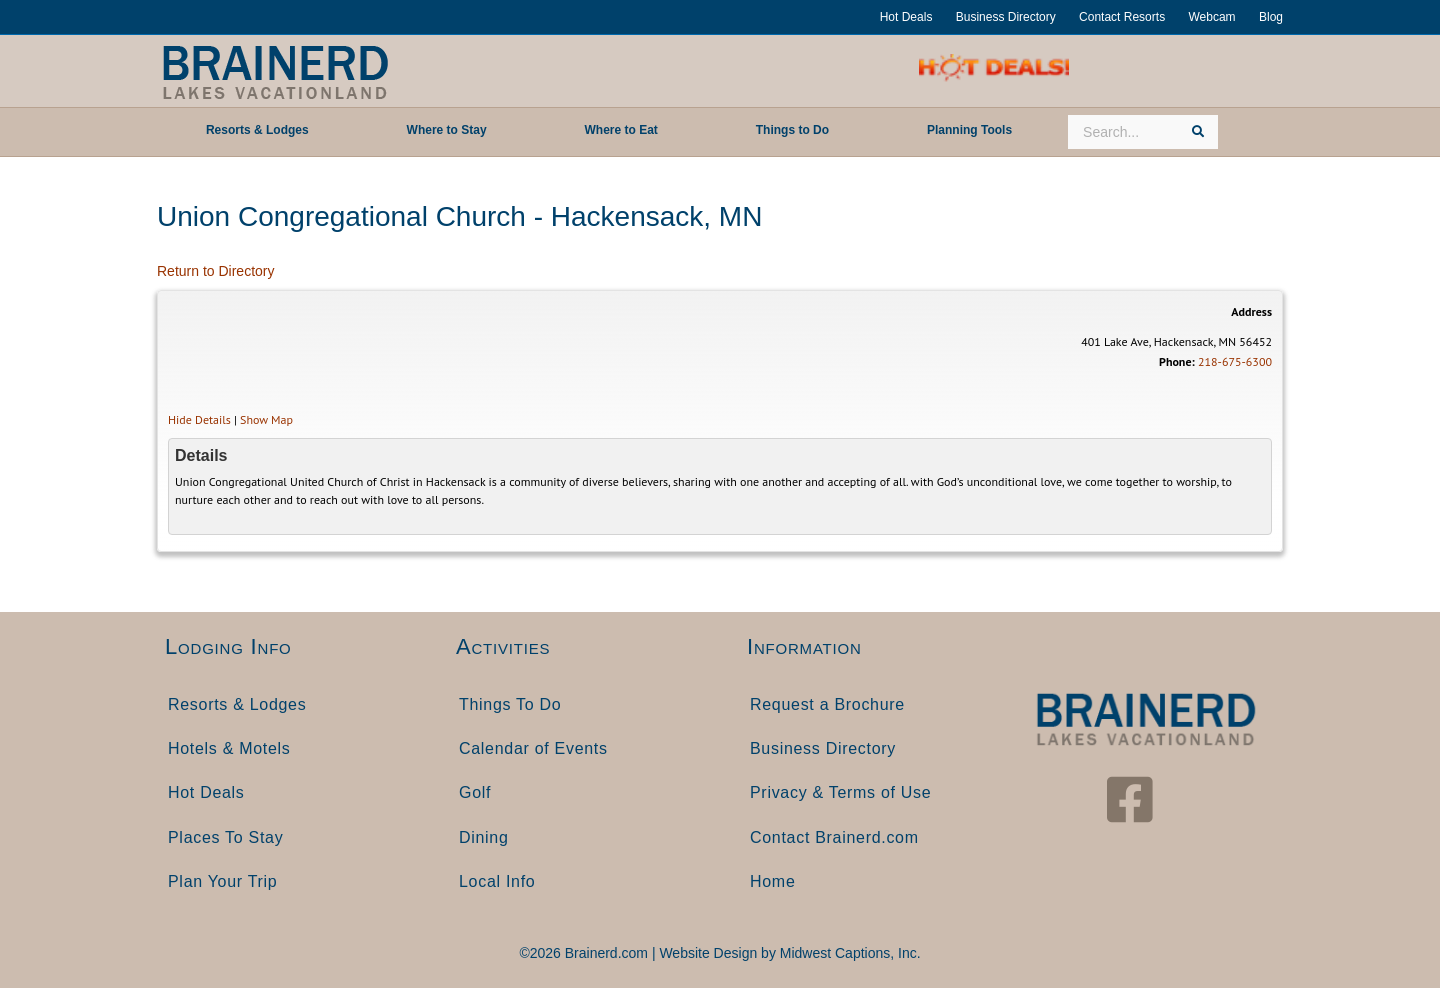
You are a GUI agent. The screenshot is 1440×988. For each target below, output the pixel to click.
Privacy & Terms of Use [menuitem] (840, 792)
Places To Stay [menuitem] (225, 837)
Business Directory (1006, 17)
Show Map (266, 419)
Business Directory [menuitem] (823, 748)
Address (1251, 311)
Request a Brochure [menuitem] (827, 704)
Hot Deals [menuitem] (206, 792)
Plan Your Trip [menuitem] (222, 881)
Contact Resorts (1122, 17)
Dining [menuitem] (484, 837)
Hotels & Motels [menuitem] (229, 748)
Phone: (1177, 361)
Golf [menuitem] (475, 792)
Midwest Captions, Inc (848, 953)
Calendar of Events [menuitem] (533, 748)
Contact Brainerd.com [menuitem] (834, 837)
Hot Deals (906, 17)
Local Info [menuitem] (497, 881)
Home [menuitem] (772, 881)
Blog (1271, 17)
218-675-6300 (1235, 361)
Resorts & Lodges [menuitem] (237, 704)
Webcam (1211, 17)
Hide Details (199, 419)
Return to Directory (215, 271)
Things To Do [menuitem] (510, 704)
